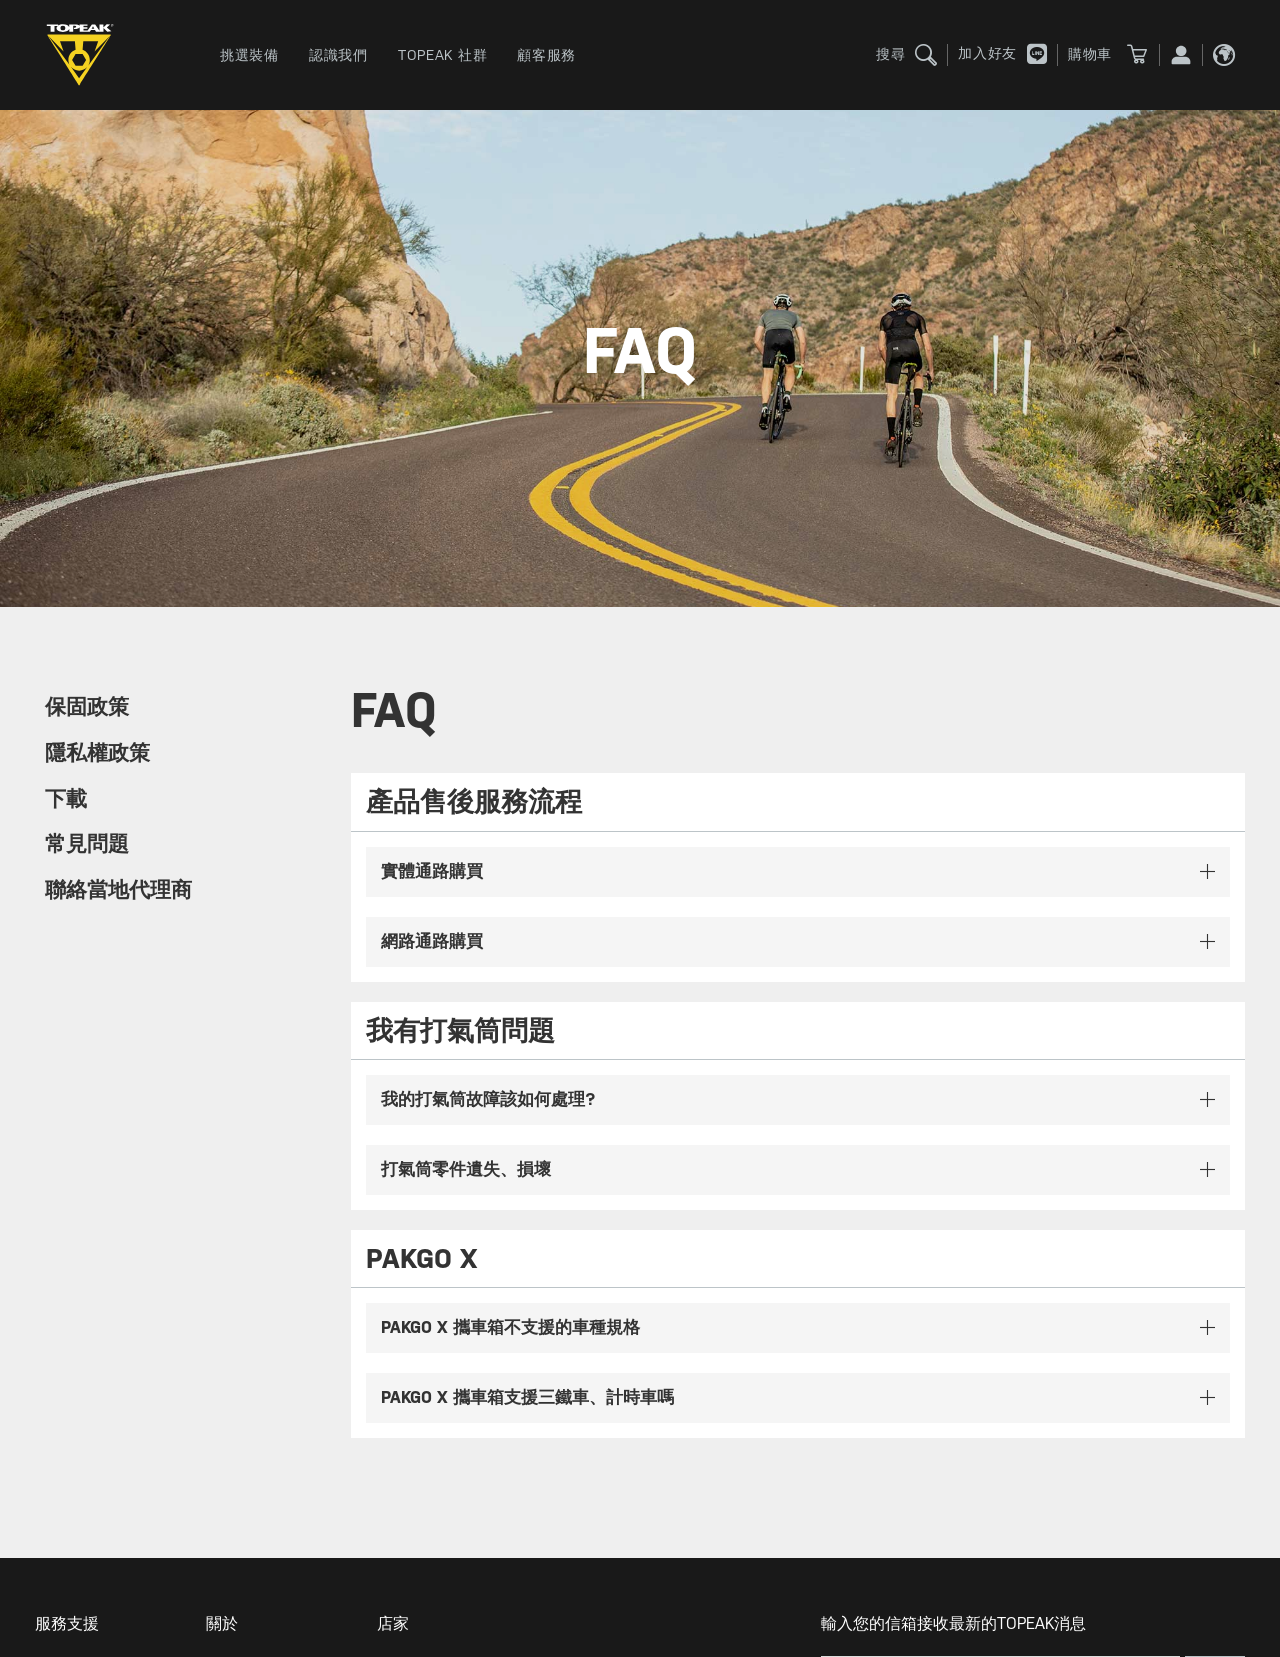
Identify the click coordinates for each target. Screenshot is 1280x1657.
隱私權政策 (97, 753)
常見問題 (87, 844)
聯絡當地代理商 (118, 890)
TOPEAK (85, 55)
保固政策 (87, 707)
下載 (66, 799)
